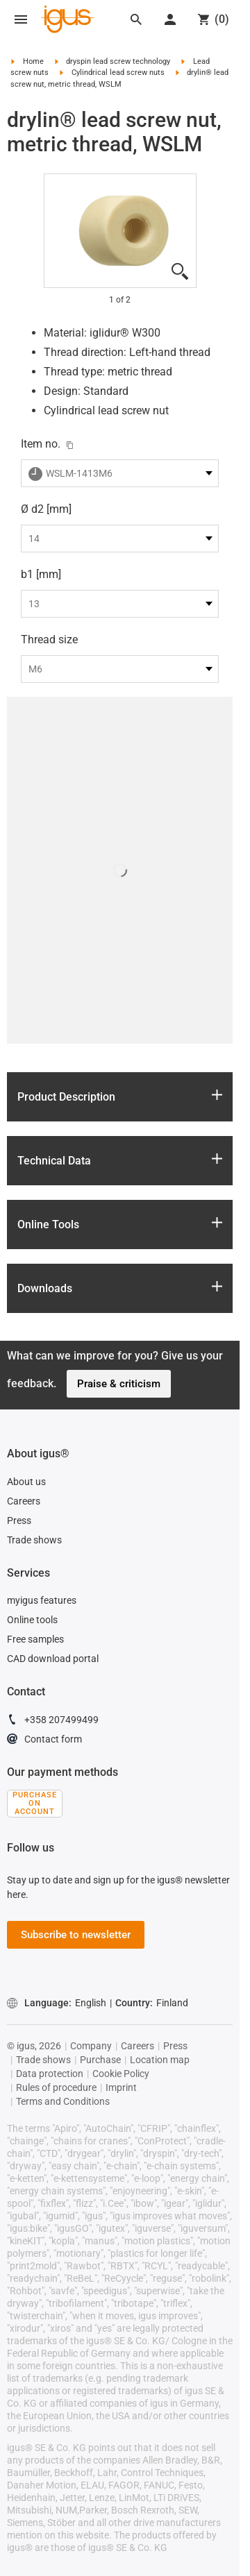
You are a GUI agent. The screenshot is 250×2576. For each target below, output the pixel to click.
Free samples (35, 1639)
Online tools (32, 1619)
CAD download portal (53, 1658)
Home (33, 61)
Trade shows (34, 1539)
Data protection (49, 2073)
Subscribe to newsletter (76, 1935)
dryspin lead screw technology (118, 61)
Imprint (121, 2087)
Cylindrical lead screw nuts (118, 72)
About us (26, 1481)
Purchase (100, 2059)
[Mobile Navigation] (20, 19)
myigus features (41, 1600)
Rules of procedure (56, 2087)
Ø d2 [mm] (46, 509)
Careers (23, 1501)
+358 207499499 (53, 1721)
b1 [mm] (41, 574)
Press (19, 1520)
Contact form (44, 1741)
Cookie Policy (120, 2073)
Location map (160, 2059)
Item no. (40, 443)
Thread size (49, 639)
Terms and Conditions (63, 2101)
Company (91, 2045)
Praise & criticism (118, 1384)
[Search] (136, 19)
